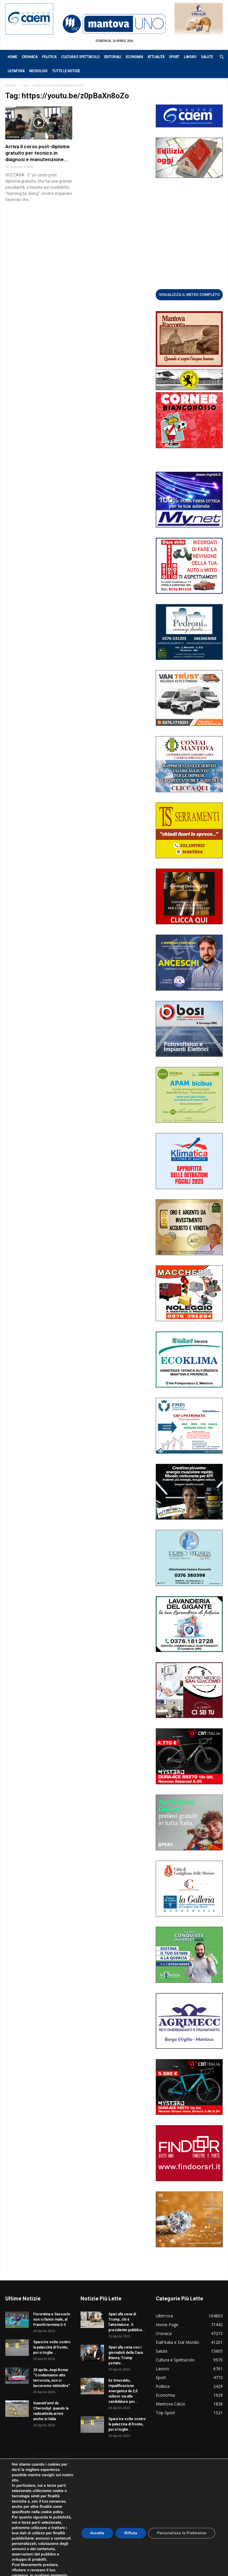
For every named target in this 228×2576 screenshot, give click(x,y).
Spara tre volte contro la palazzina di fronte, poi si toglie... (52, 2347)
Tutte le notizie (66, 71)
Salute (207, 57)
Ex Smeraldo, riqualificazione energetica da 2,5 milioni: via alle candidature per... (123, 2391)
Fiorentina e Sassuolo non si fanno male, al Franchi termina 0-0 (51, 2319)
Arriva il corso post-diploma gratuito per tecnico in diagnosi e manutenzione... (37, 153)
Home (12, 57)
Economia (134, 57)
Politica (49, 57)
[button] (218, 57)
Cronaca (29, 57)
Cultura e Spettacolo (80, 57)
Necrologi (38, 71)
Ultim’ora (16, 71)
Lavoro (190, 57)
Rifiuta (130, 2533)
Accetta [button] (97, 2533)
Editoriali (112, 57)
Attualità (155, 57)
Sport (174, 57)
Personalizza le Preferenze (181, 2533)
